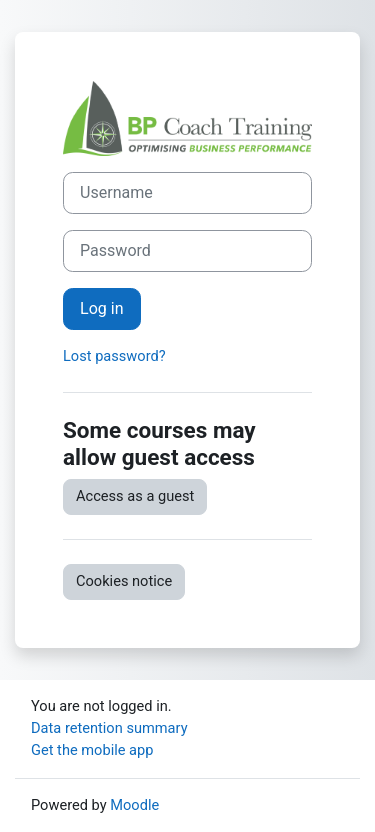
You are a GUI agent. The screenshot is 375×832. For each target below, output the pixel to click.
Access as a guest (135, 496)
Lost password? (114, 356)
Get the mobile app (92, 750)
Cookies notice (124, 581)
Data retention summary (109, 728)
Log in (102, 308)
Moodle (134, 805)
